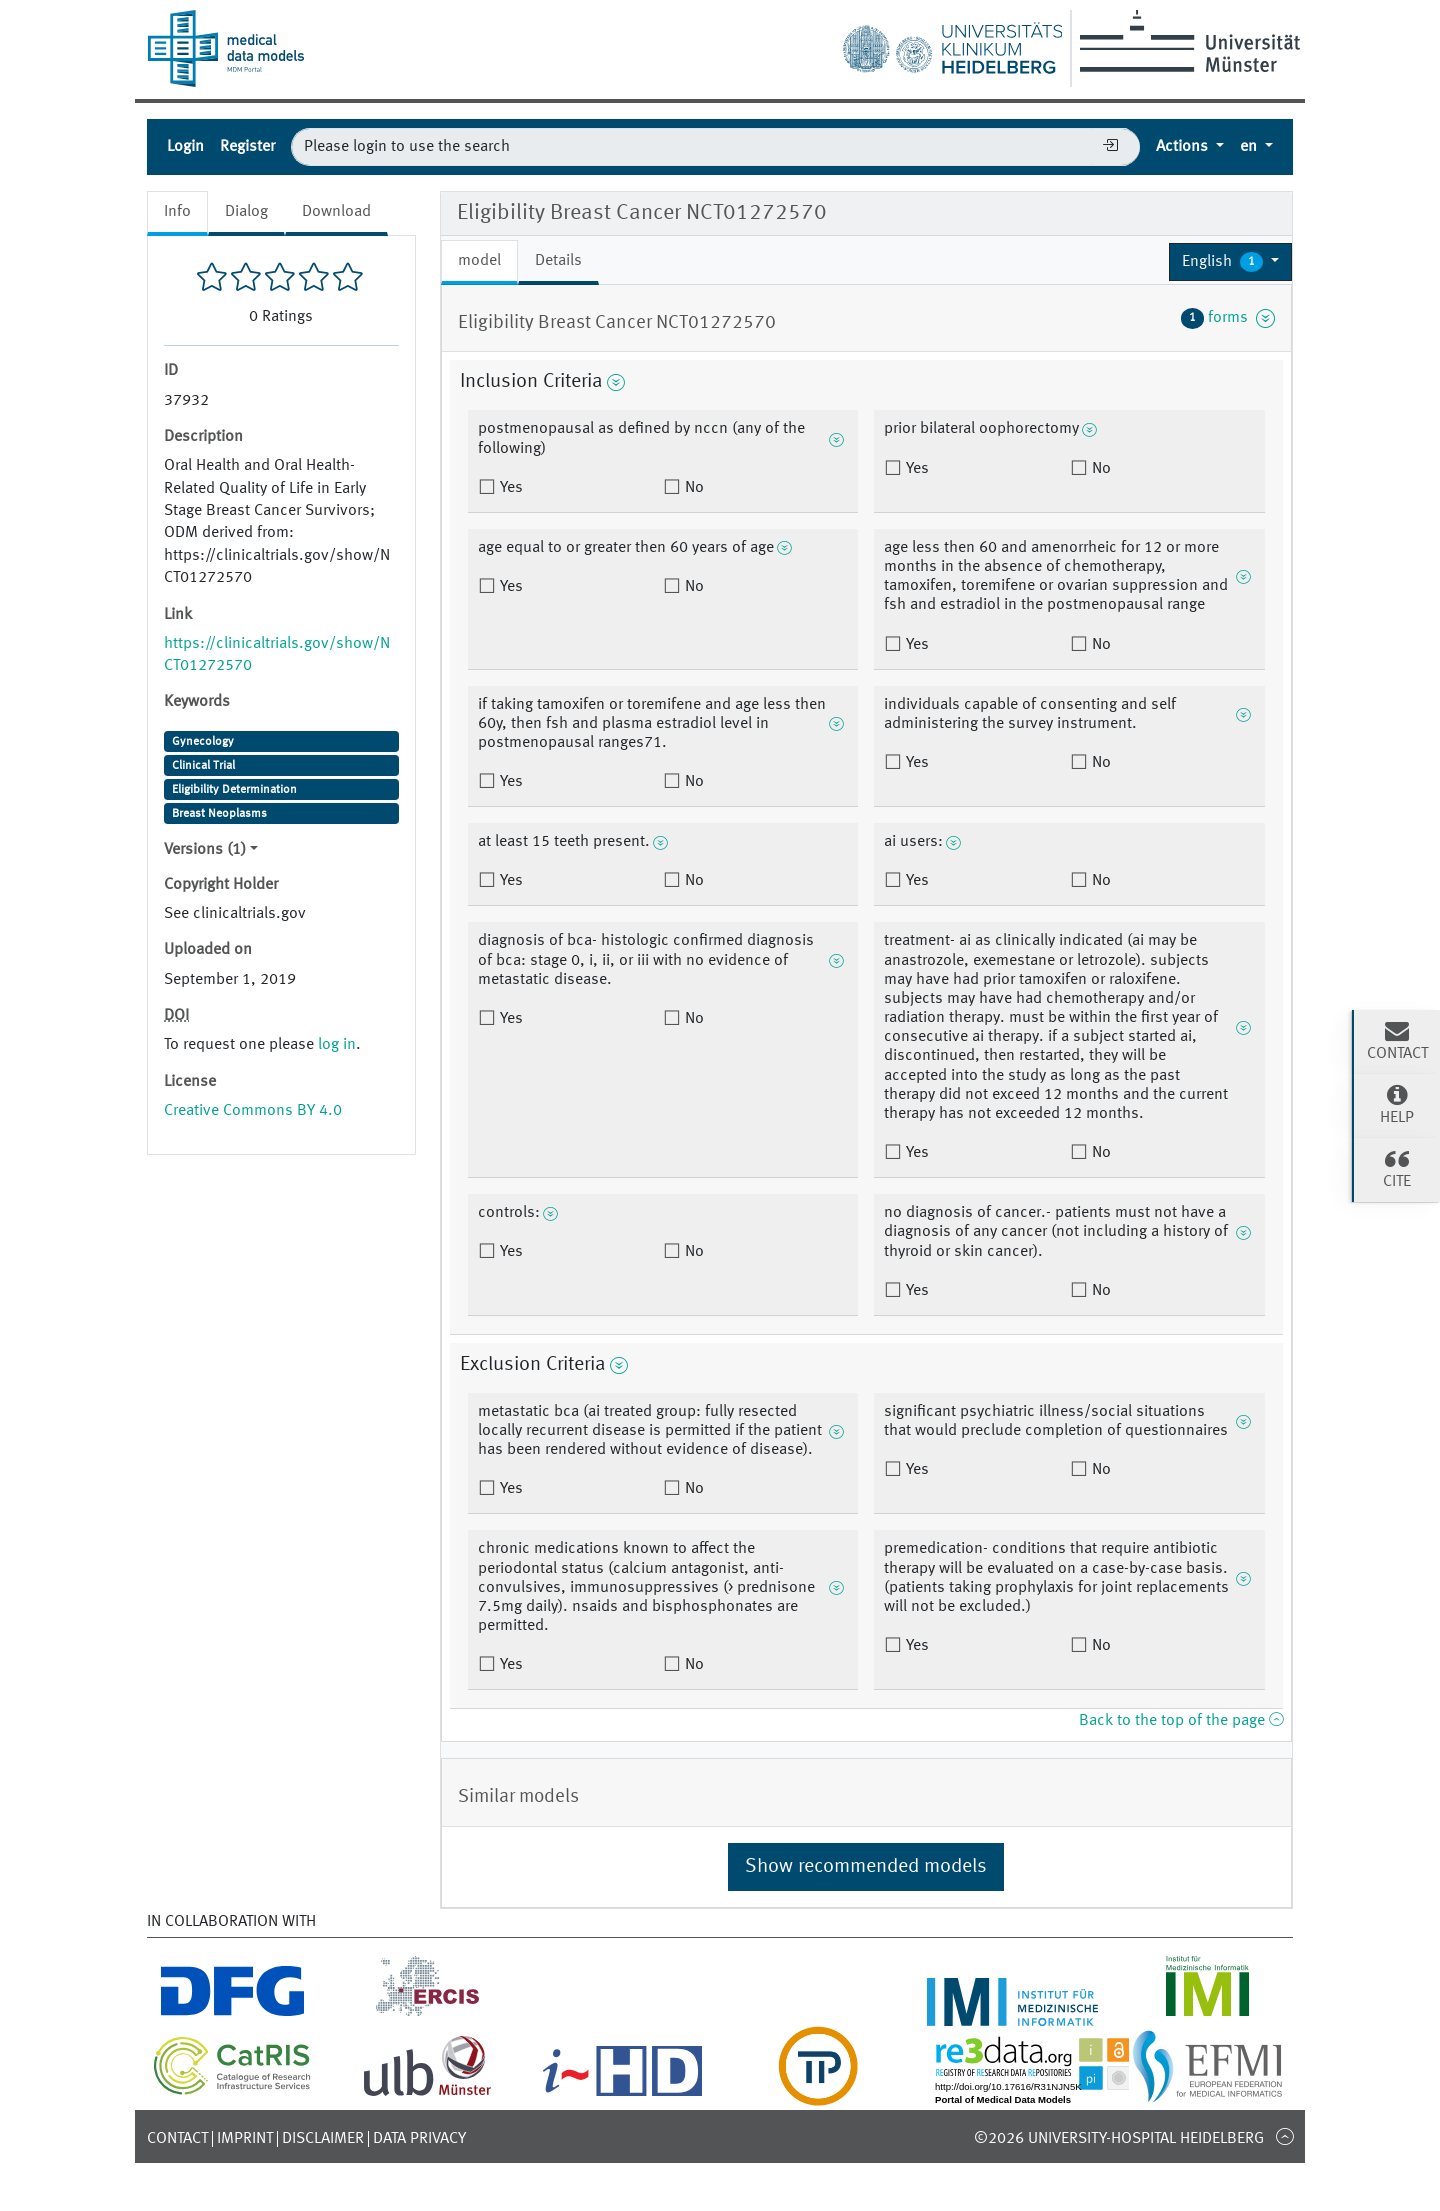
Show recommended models (866, 1867)
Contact (177, 2139)
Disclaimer (323, 2139)
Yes (509, 488)
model (479, 261)
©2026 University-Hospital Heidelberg (1119, 2139)
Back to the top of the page (1181, 1721)
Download (336, 212)
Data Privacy (419, 2139)
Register (247, 147)
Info (177, 212)
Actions (1184, 147)
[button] (1230, 262)
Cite (1397, 1168)
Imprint (245, 2139)
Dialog (246, 212)
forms (1228, 318)
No (692, 488)
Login (185, 147)
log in (337, 1045)
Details (558, 261)
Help (1397, 1104)
